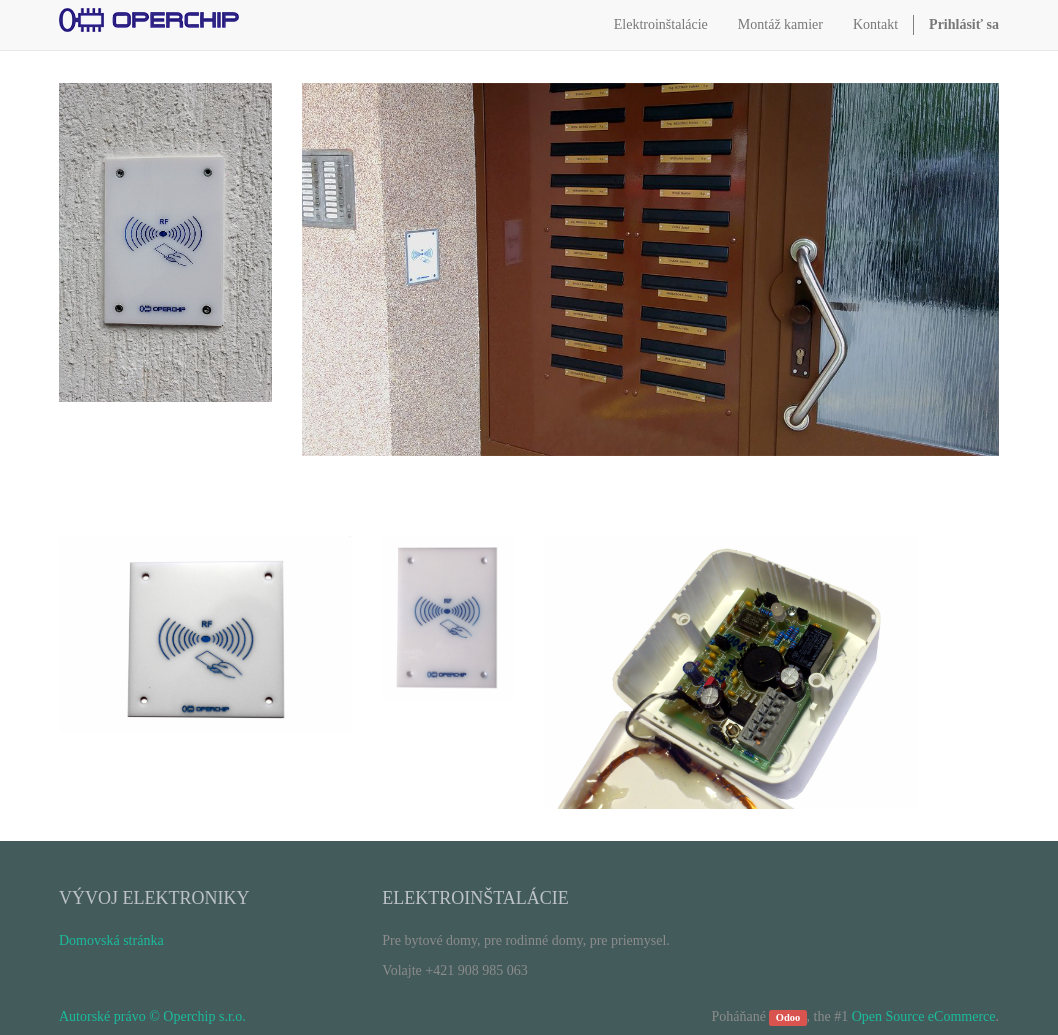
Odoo (788, 1017)
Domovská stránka (111, 940)
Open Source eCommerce (924, 1016)
